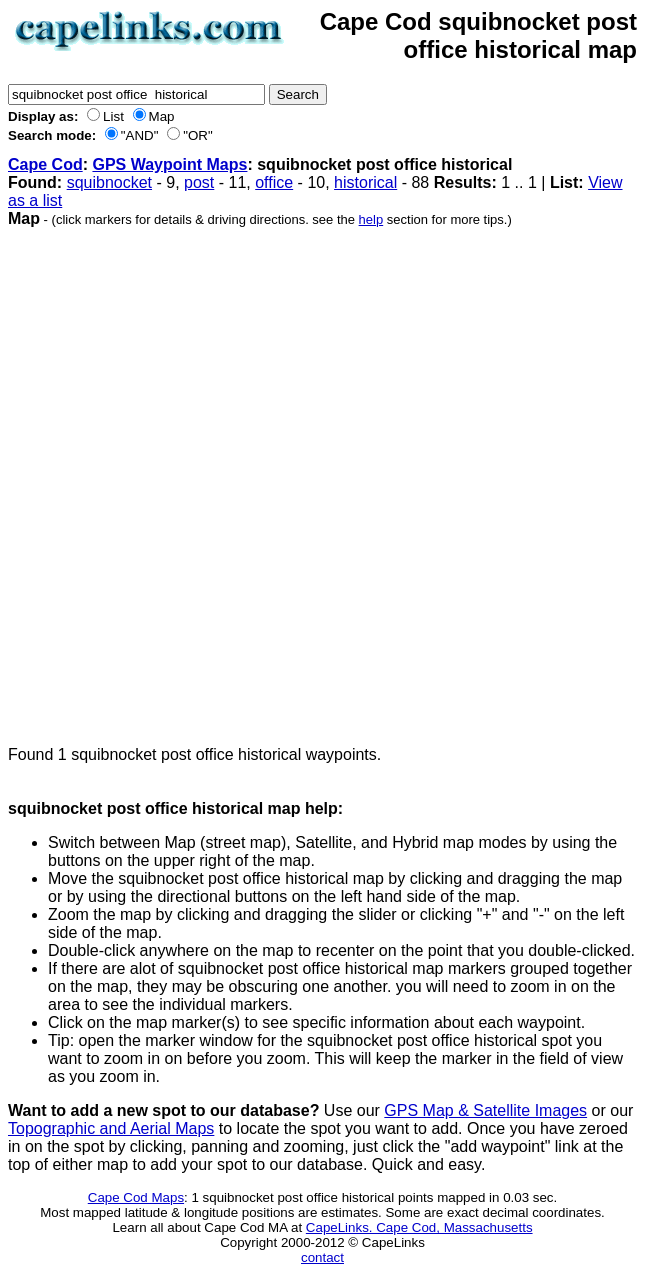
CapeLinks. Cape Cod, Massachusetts (419, 1227)
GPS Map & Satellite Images (485, 1110)
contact (322, 1257)
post (199, 182)
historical (365, 182)
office (274, 182)
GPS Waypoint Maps (169, 164)
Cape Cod (45, 164)
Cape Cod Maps (136, 1197)
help (371, 219)
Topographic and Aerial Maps (111, 1128)
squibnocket (109, 182)
